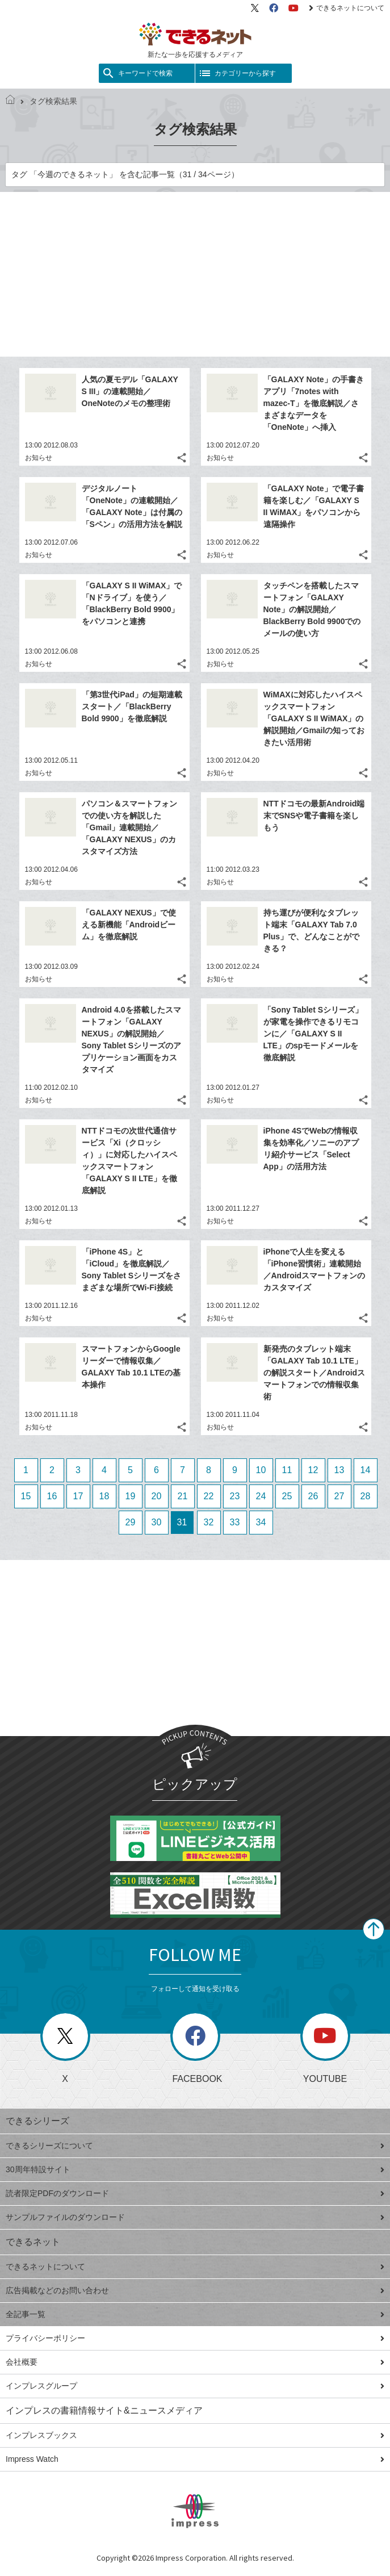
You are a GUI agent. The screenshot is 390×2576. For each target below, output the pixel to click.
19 (130, 1496)
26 (313, 1496)
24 (261, 1496)
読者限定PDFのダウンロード (195, 2193)
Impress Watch (195, 2459)
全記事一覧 (195, 2314)
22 (209, 1496)
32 (209, 1522)
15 (26, 1496)
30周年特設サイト (195, 2169)
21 (183, 1496)
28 (365, 1496)
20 (157, 1496)
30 (157, 1522)
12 (313, 1470)
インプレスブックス (195, 2435)
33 (235, 1522)
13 (339, 1470)
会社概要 (195, 2361)
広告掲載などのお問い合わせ (195, 2290)
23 (235, 1496)
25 (287, 1496)
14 (365, 1470)
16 (52, 1496)
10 (261, 1470)
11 (287, 1470)
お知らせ (38, 458)
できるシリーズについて (195, 2145)
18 (104, 1496)
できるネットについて (346, 8)
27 (339, 1496)
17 (78, 1496)
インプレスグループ (195, 2385)
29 (130, 1522)
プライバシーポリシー (195, 2338)
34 (261, 1522)
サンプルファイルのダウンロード (195, 2217)
